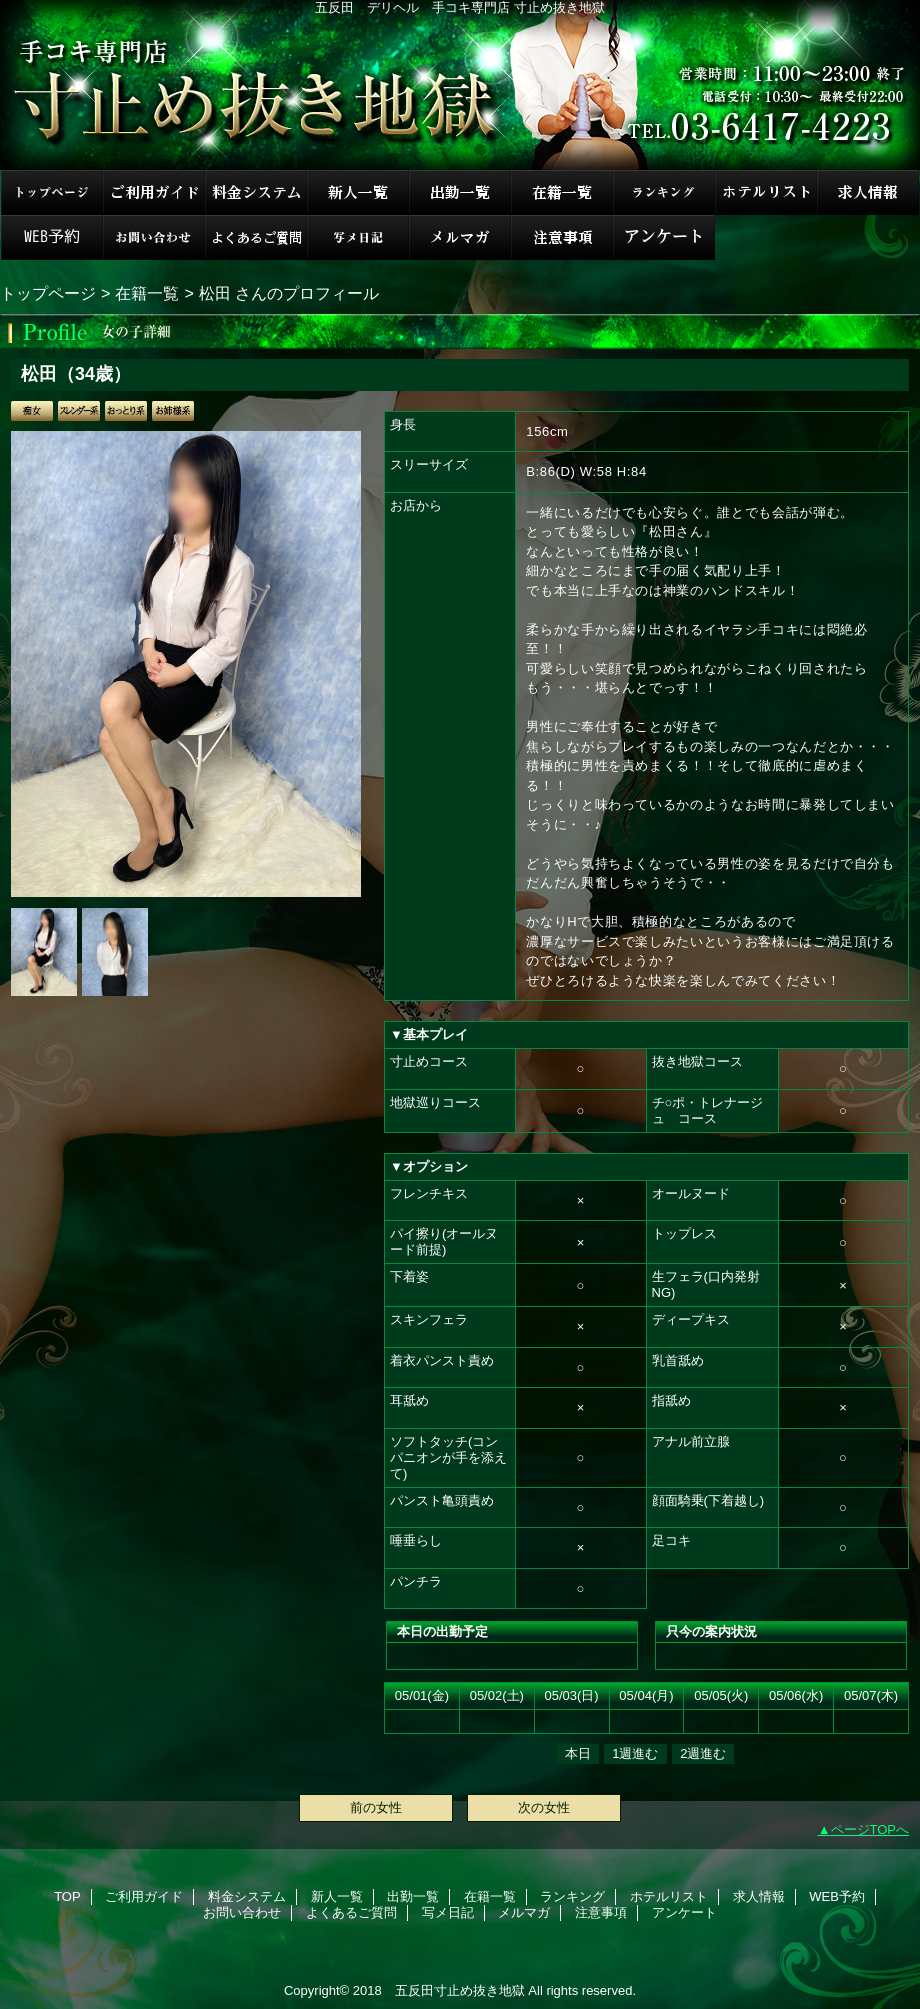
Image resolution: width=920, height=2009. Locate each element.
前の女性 (376, 1807)
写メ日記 (358, 237)
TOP (52, 192)
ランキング (664, 192)
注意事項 (562, 237)
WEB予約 (52, 237)
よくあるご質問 (256, 237)
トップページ (48, 293)
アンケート (664, 237)
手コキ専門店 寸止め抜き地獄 (460, 85)
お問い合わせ (154, 237)
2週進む (703, 1753)
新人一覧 (358, 192)
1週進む (635, 1753)
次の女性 (544, 1807)
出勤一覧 (460, 192)
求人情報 (868, 192)
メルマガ (460, 237)
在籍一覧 (562, 192)
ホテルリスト (766, 192)
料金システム (256, 192)
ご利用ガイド (154, 192)
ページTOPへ (870, 1829)
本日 (578, 1753)
